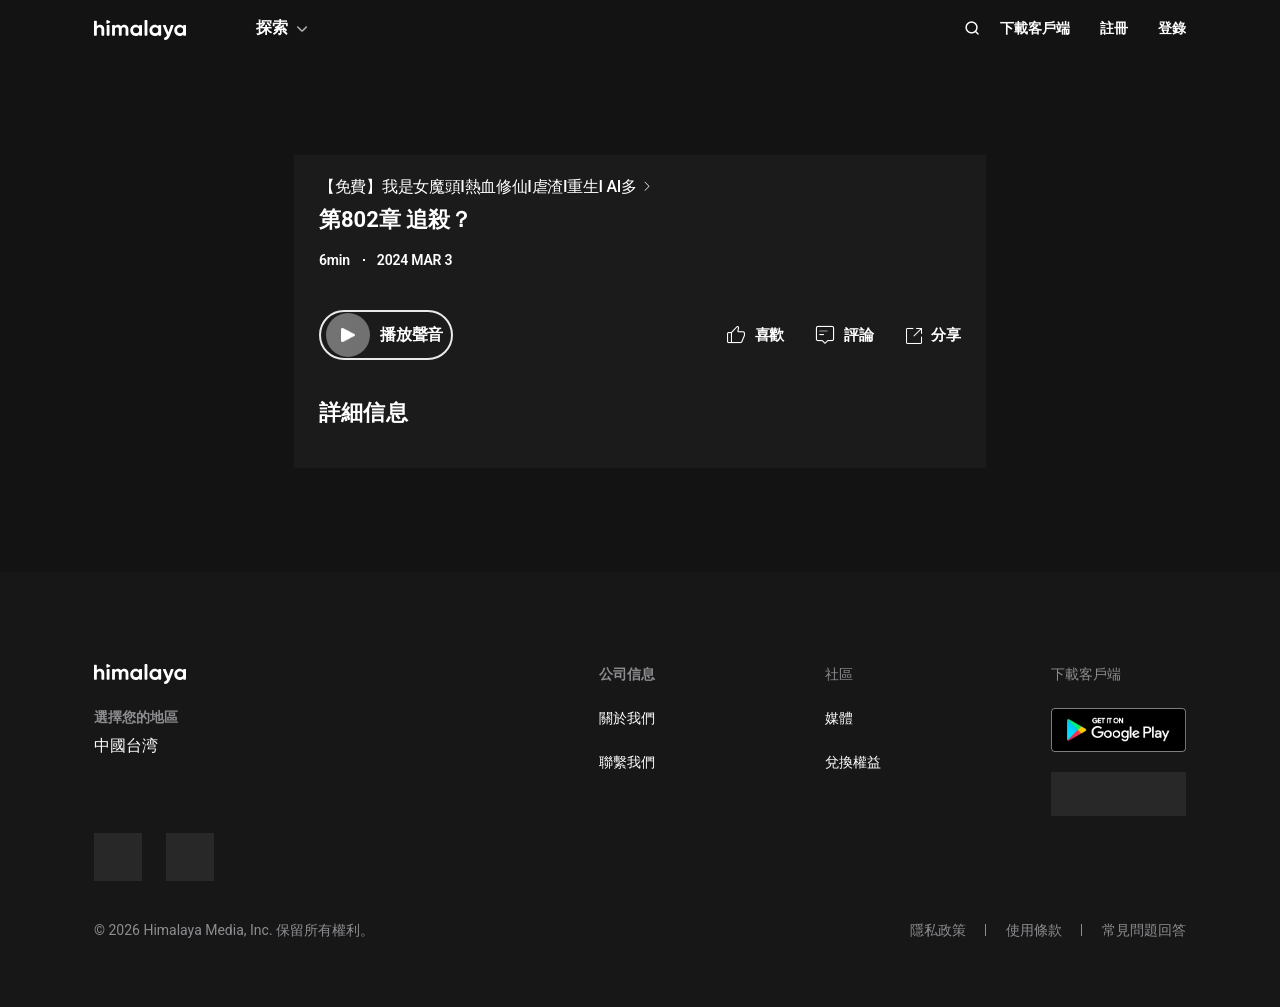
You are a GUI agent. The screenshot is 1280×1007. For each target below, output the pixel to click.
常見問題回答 (1144, 930)
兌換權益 (853, 762)
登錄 (1172, 28)
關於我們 (627, 718)
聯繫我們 (627, 762)
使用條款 (1034, 930)
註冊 (1114, 28)
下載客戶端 (1035, 28)
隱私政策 (938, 930)
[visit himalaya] (140, 30)
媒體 (839, 718)
